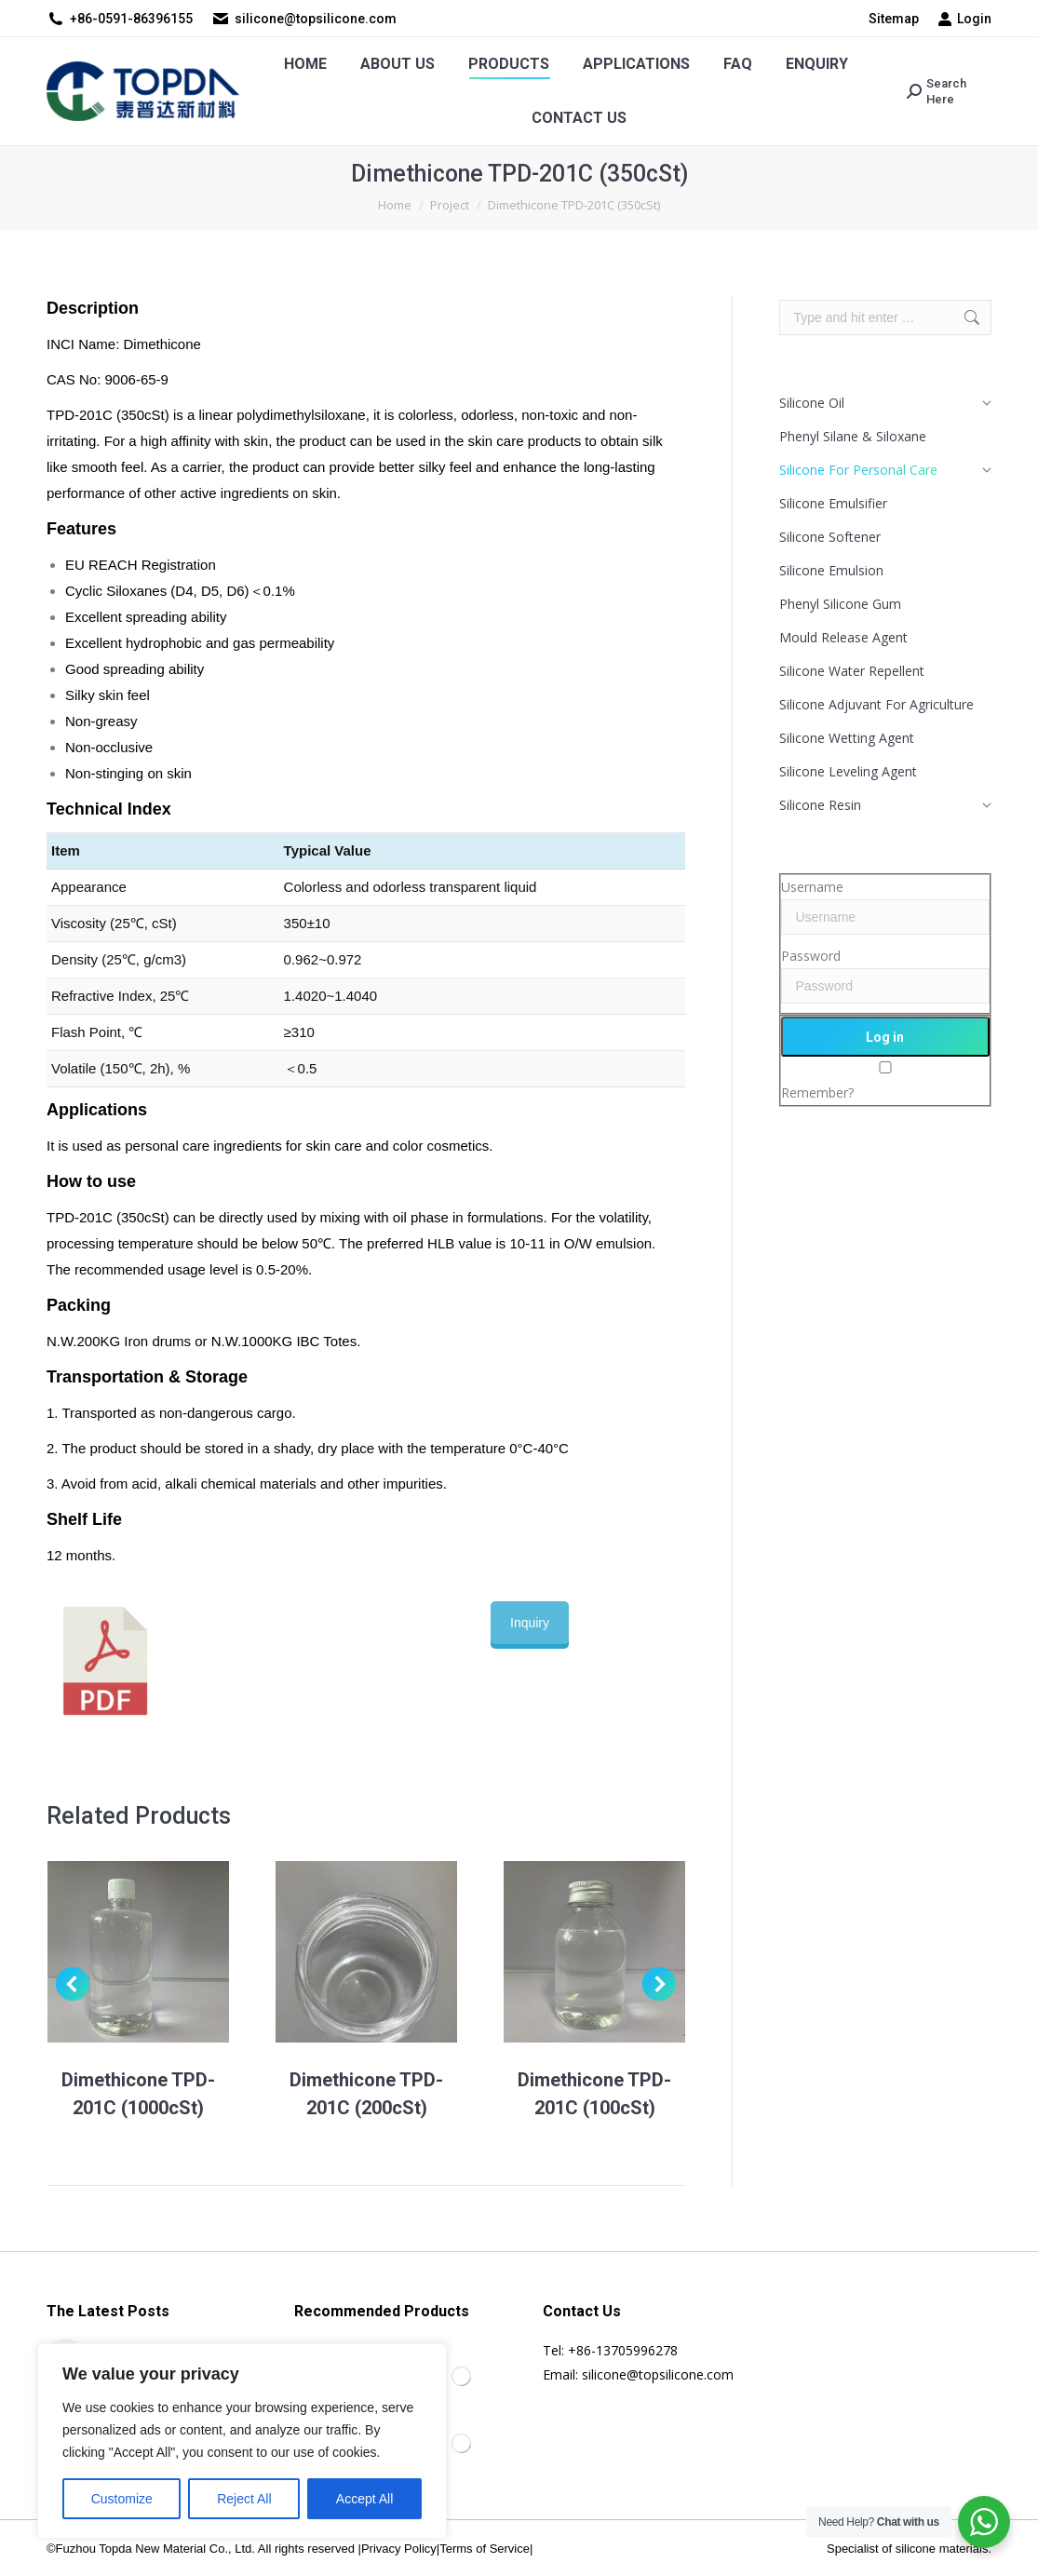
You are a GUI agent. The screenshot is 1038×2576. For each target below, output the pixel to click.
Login (964, 18)
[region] (242, 2441)
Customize (122, 2498)
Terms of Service (484, 2549)
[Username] (886, 917)
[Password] (886, 986)
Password (811, 955)
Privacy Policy (399, 2549)
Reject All (244, 2498)
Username (812, 887)
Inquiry (529, 1622)
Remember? (817, 1092)
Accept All (364, 2498)
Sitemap (894, 18)
